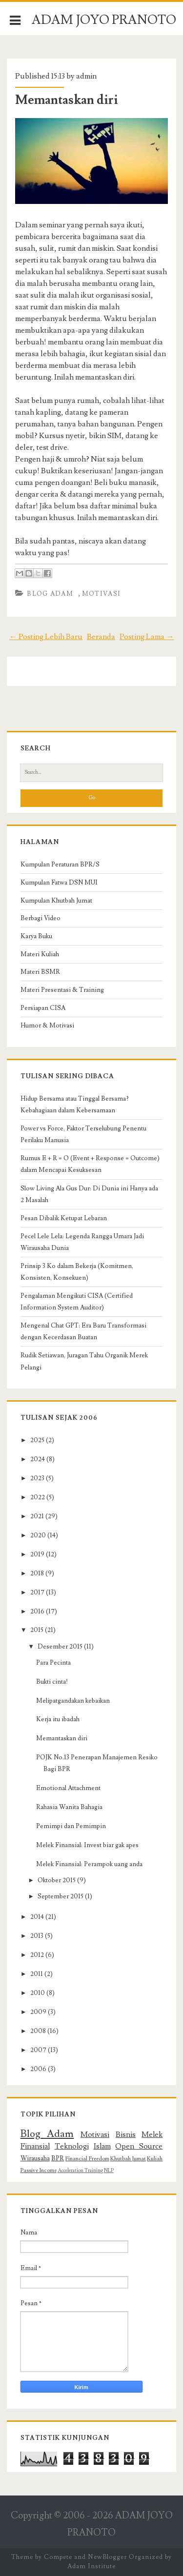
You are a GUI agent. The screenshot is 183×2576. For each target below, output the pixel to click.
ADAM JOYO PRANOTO (104, 20)
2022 (37, 1497)
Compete (58, 2557)
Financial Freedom (87, 2158)
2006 (38, 2069)
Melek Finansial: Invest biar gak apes (87, 1845)
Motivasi (101, 594)
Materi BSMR (40, 972)
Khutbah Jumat (128, 2158)
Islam (102, 2146)
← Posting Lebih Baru (45, 637)
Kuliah (155, 2158)
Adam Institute (91, 2566)
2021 (37, 1516)
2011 (36, 1974)
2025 (37, 1440)
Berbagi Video (40, 918)
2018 (37, 1573)
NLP (109, 2170)
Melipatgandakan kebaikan (73, 1701)
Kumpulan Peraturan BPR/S (60, 864)
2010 (37, 1993)
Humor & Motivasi (47, 1025)
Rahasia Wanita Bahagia (69, 1807)
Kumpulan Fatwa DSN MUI (59, 882)
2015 (36, 1630)
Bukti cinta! (52, 1682)
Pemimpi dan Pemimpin (71, 1826)
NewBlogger (107, 2557)
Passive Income (38, 2170)
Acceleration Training (80, 2170)
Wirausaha (35, 2158)
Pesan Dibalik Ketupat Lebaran (63, 1218)
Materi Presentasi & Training (62, 990)
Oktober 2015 (57, 1880)
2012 (37, 1955)
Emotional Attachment (68, 1788)
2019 (37, 1554)
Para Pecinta (53, 1663)
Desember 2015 (60, 1646)
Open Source (139, 2146)
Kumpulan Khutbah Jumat (56, 901)
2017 (37, 1592)
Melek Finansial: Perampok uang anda (89, 1864)
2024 (37, 1459)
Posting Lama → (147, 637)
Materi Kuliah (39, 954)
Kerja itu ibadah (58, 1719)
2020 (38, 1535)
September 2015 (60, 1896)
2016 (37, 1611)
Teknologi (72, 2146)
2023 (37, 1478)
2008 (38, 2031)
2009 (38, 2012)
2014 (37, 1917)
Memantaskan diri (66, 100)
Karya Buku (36, 936)
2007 (38, 2050)
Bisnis (126, 2134)
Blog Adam (50, 594)
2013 (36, 1936)
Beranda (101, 637)
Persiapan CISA (42, 1008)
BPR (57, 2158)
